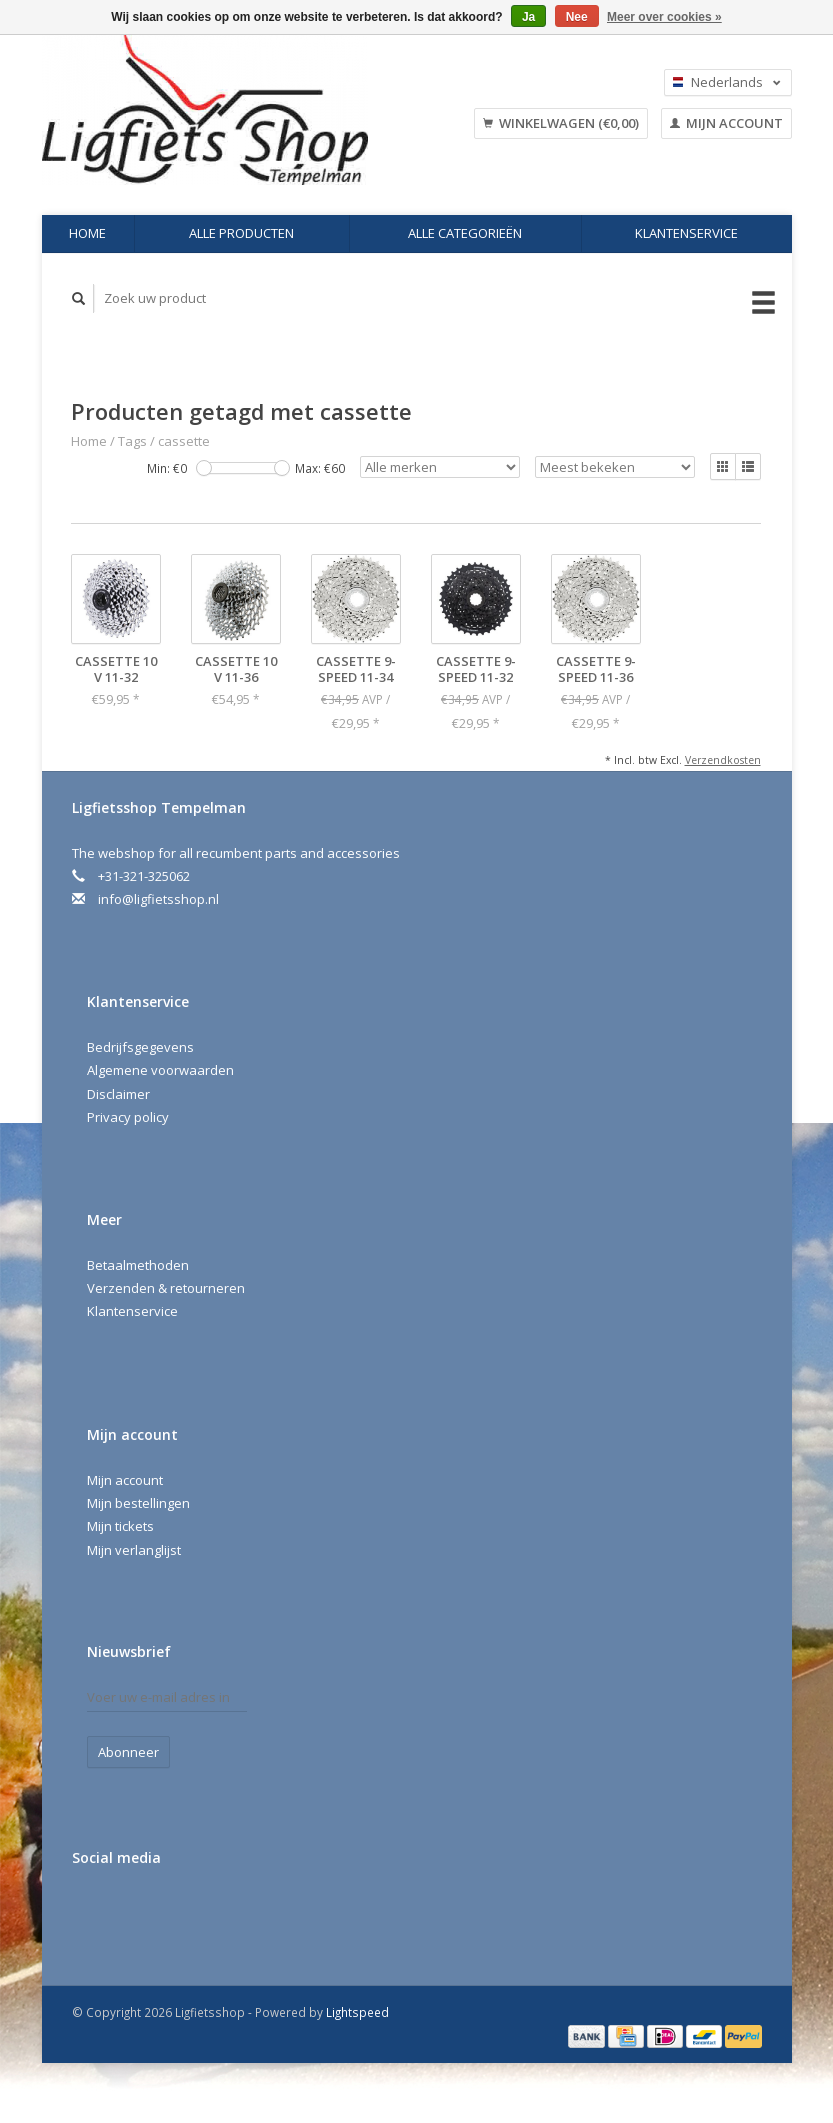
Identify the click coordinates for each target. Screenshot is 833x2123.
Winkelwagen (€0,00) (561, 123)
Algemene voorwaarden (160, 1070)
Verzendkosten (723, 760)
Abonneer (128, 1752)
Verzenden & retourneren (166, 1288)
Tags (132, 441)
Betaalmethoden (138, 1265)
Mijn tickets (120, 1526)
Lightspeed (357, 2012)
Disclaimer (118, 1094)
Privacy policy (128, 1117)
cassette (184, 441)
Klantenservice (686, 233)
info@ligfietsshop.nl (158, 899)
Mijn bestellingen (138, 1503)
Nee (577, 17)
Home (87, 233)
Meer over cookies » (664, 17)
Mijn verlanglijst (134, 1550)
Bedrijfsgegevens (140, 1047)
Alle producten (241, 233)
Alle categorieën (465, 233)
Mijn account (726, 123)
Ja (528, 17)
